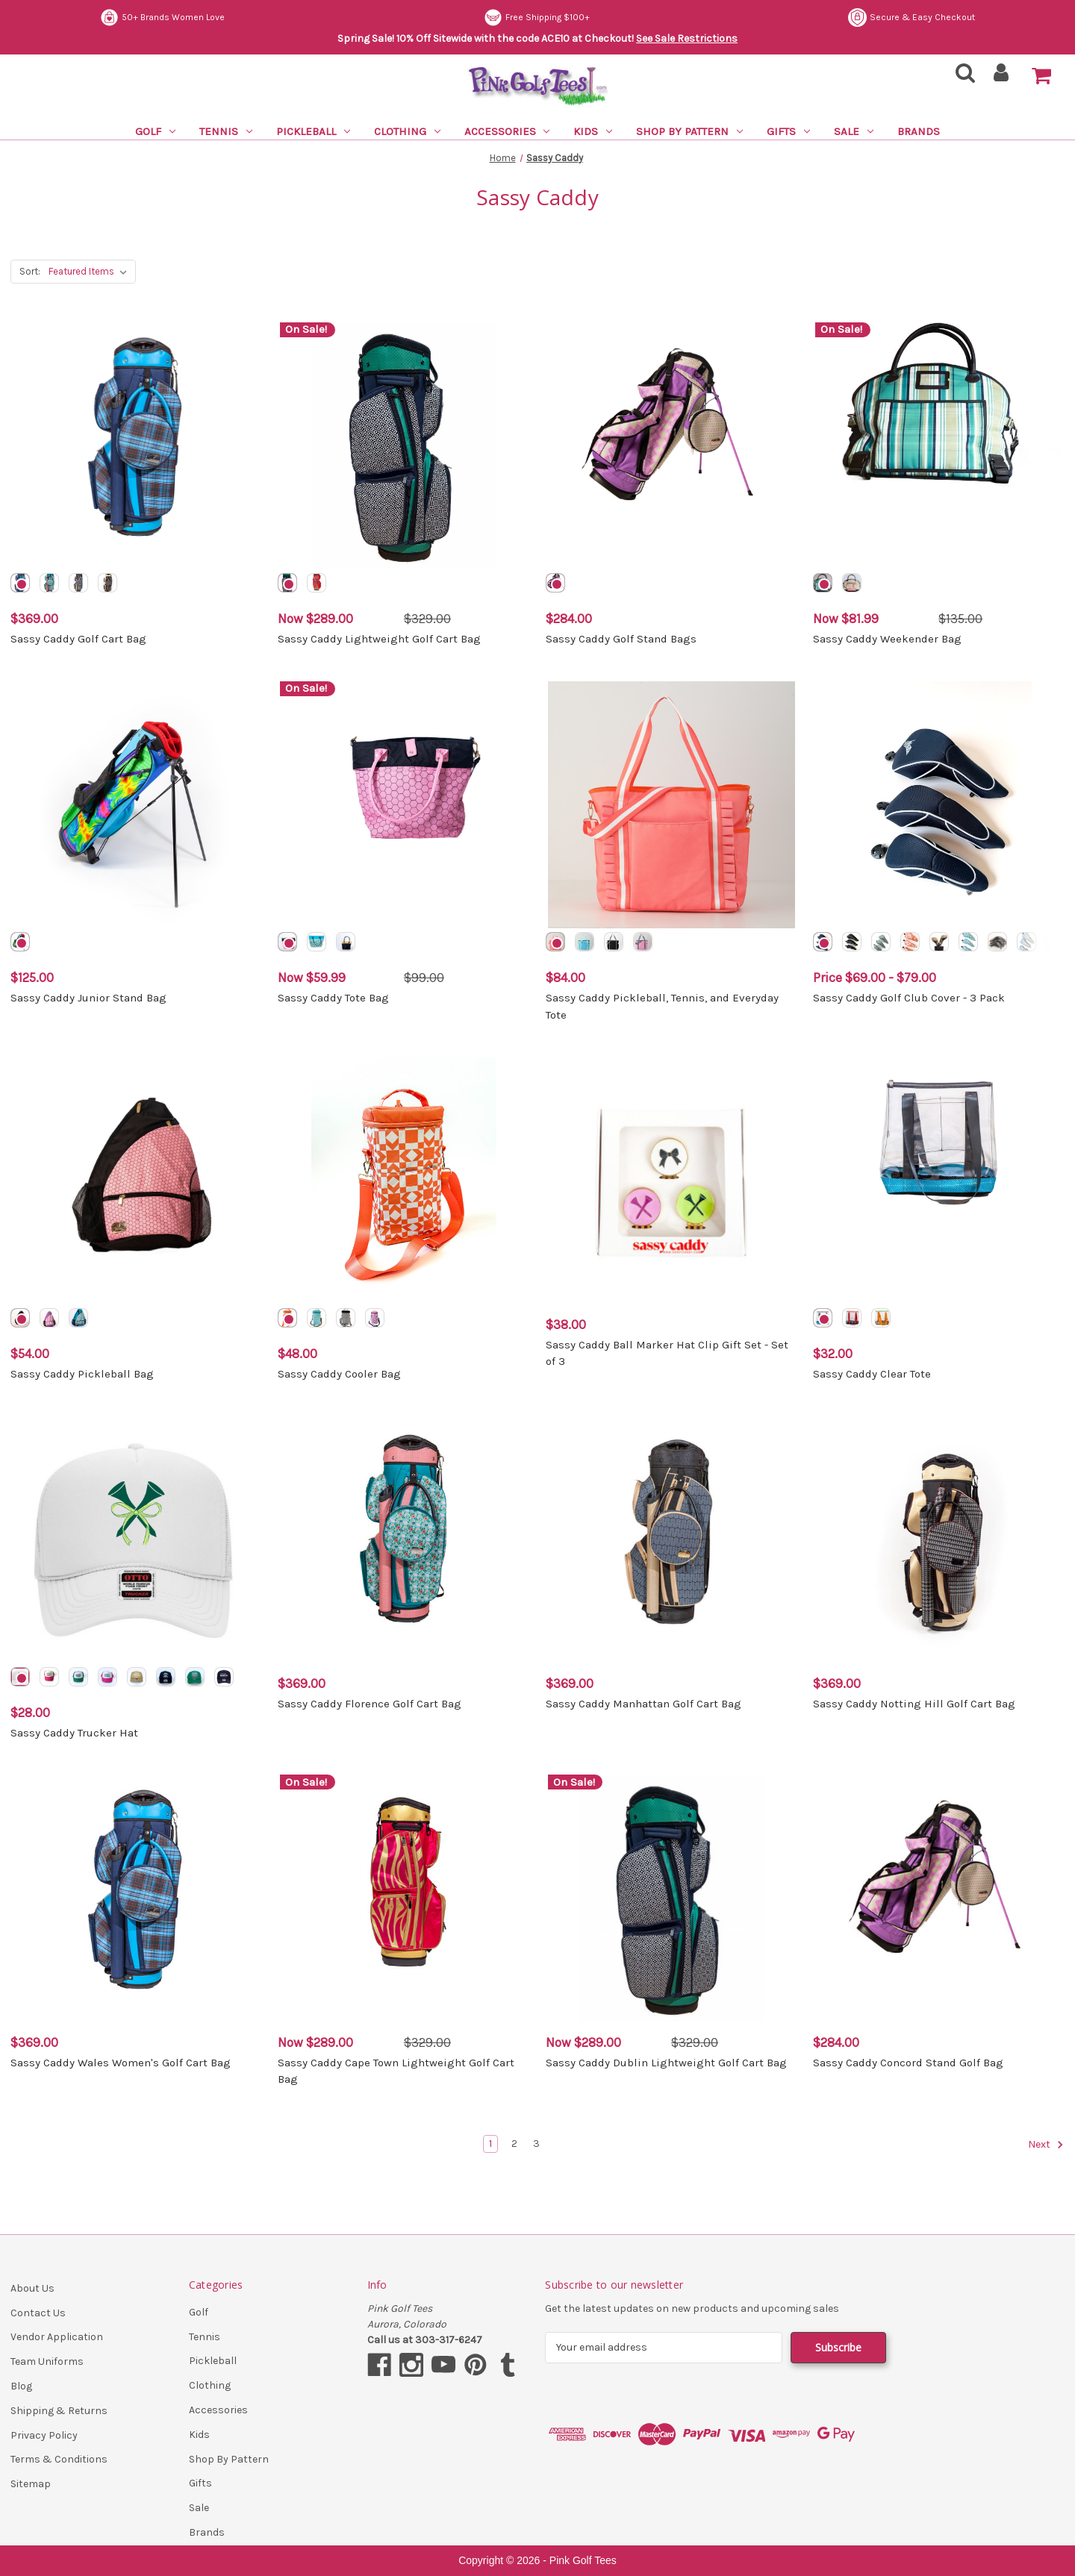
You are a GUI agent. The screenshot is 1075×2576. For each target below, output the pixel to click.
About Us (32, 2288)
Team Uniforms (47, 2361)
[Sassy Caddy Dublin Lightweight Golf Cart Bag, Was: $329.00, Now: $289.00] (671, 1898)
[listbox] (90, 271)
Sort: (29, 271)
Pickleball (313, 131)
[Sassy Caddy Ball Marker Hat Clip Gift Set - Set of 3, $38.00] (671, 1180)
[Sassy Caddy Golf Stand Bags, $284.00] (671, 445)
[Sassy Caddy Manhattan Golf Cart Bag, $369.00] (671, 1539)
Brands (918, 131)
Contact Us (38, 2313)
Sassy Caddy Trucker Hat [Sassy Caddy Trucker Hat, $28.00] (74, 1732)
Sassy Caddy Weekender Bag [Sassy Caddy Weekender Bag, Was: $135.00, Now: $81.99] (887, 638)
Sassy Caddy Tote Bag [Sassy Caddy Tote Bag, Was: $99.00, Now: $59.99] (333, 997)
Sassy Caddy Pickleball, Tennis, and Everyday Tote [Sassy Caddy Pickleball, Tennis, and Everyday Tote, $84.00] (662, 1006)
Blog (21, 2386)
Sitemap (30, 2483)
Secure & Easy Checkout (163, 17)
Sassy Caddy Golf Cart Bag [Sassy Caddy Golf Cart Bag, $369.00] (78, 638)
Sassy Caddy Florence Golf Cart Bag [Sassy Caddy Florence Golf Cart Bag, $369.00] (369, 1703)
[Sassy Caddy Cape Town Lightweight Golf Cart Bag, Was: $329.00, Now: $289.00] (403, 1898)
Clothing (407, 131)
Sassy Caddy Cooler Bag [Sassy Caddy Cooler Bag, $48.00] (339, 1374)
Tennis (225, 131)
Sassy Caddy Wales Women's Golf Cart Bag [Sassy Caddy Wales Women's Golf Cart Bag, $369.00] (120, 2062)
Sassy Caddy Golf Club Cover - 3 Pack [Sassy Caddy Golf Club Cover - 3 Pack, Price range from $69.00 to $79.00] (909, 997)
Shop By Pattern (689, 131)
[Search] (961, 77)
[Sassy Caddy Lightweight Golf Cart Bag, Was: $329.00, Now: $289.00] (403, 445)
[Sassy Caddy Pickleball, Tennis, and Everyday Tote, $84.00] (671, 804)
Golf (155, 131)
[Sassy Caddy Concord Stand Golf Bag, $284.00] (938, 1898)
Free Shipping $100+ (922, 17)
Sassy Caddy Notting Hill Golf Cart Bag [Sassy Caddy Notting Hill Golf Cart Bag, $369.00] (914, 1703)
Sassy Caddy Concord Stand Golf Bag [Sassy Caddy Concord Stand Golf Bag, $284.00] (908, 2062)
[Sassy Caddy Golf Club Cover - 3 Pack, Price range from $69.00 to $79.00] (938, 804)
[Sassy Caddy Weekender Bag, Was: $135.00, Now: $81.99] (938, 445)
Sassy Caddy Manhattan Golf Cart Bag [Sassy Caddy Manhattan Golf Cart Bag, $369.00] (643, 1703)
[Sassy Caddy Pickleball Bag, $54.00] (136, 1180)
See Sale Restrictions (687, 38)
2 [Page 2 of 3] (514, 2143)
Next (1046, 2144)
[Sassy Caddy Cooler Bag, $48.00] (403, 1180)
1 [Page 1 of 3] (490, 2143)
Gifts (788, 131)
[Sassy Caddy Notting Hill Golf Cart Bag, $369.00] (938, 1539)
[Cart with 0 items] (1041, 76)
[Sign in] (1001, 77)
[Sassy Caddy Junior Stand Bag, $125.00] (136, 804)
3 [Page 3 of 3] (536, 2143)
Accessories (507, 131)
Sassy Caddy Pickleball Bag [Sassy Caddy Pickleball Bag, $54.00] (82, 1374)
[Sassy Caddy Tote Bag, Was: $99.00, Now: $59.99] (403, 804)
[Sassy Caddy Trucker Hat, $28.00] (136, 1539)
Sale (853, 131)
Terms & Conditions (59, 2459)
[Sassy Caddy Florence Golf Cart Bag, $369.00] (403, 1539)
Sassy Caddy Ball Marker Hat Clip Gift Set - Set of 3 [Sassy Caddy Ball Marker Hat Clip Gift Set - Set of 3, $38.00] (667, 1353)
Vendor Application (56, 2336)
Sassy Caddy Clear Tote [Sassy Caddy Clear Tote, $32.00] (872, 1374)
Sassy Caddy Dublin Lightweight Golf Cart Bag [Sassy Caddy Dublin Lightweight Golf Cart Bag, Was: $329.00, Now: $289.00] (666, 2062)
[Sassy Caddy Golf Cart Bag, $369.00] (136, 445)
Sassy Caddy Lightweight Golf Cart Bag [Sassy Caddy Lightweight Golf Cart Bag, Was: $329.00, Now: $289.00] (379, 638)
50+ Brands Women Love (548, 17)
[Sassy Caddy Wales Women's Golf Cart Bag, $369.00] (136, 1898)
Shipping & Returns (59, 2410)
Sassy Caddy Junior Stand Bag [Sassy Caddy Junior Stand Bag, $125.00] (88, 997)
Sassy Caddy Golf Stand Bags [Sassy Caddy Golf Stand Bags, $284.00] (621, 638)
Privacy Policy (44, 2435)
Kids (592, 131)
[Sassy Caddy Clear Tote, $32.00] (938, 1180)
